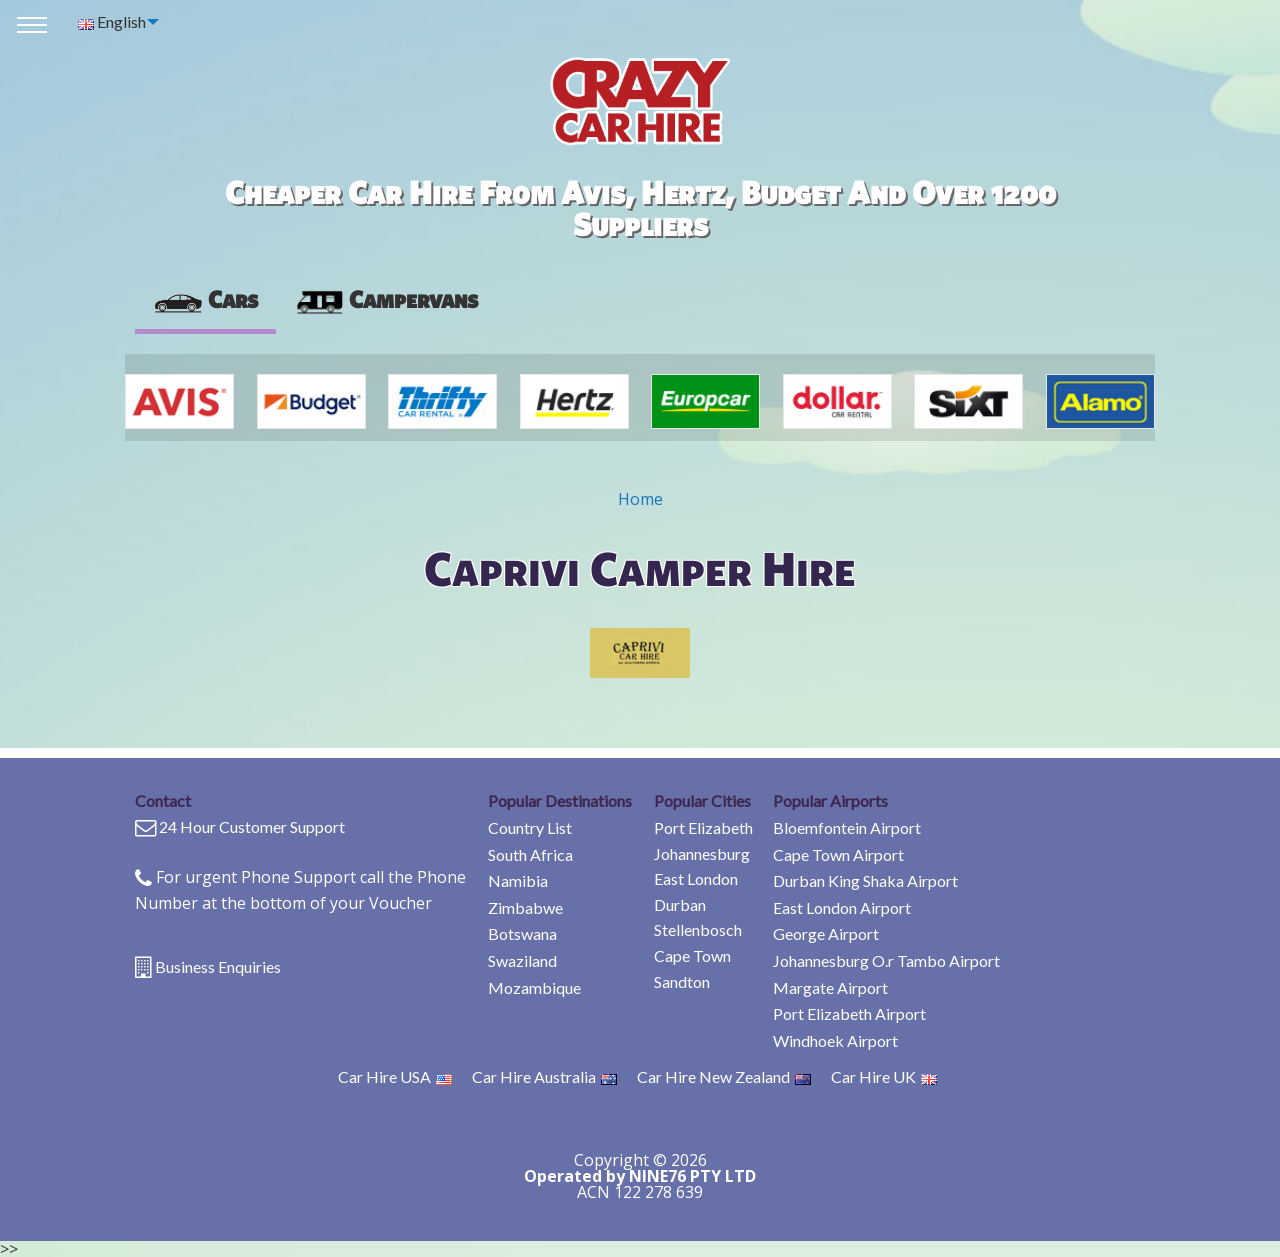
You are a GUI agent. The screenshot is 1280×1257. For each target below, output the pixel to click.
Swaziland (522, 960)
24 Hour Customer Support (252, 826)
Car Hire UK (884, 1076)
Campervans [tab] (386, 299)
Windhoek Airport (835, 1040)
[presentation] (386, 300)
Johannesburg (702, 853)
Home (640, 499)
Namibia (518, 880)
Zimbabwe (525, 907)
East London (696, 878)
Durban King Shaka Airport (865, 880)
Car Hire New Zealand (724, 1076)
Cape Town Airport (838, 854)
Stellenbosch (698, 929)
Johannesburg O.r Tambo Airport (886, 960)
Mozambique (534, 987)
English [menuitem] (112, 21)
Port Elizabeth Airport (849, 1013)
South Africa (530, 854)
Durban (680, 904)
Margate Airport (830, 987)
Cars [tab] (205, 299)
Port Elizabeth (703, 827)
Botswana (522, 933)
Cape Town (692, 955)
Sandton (682, 981)
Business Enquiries (218, 966)
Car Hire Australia (544, 1076)
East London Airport (842, 907)
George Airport (826, 933)
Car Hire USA (395, 1076)
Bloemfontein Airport (847, 827)
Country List (530, 827)
